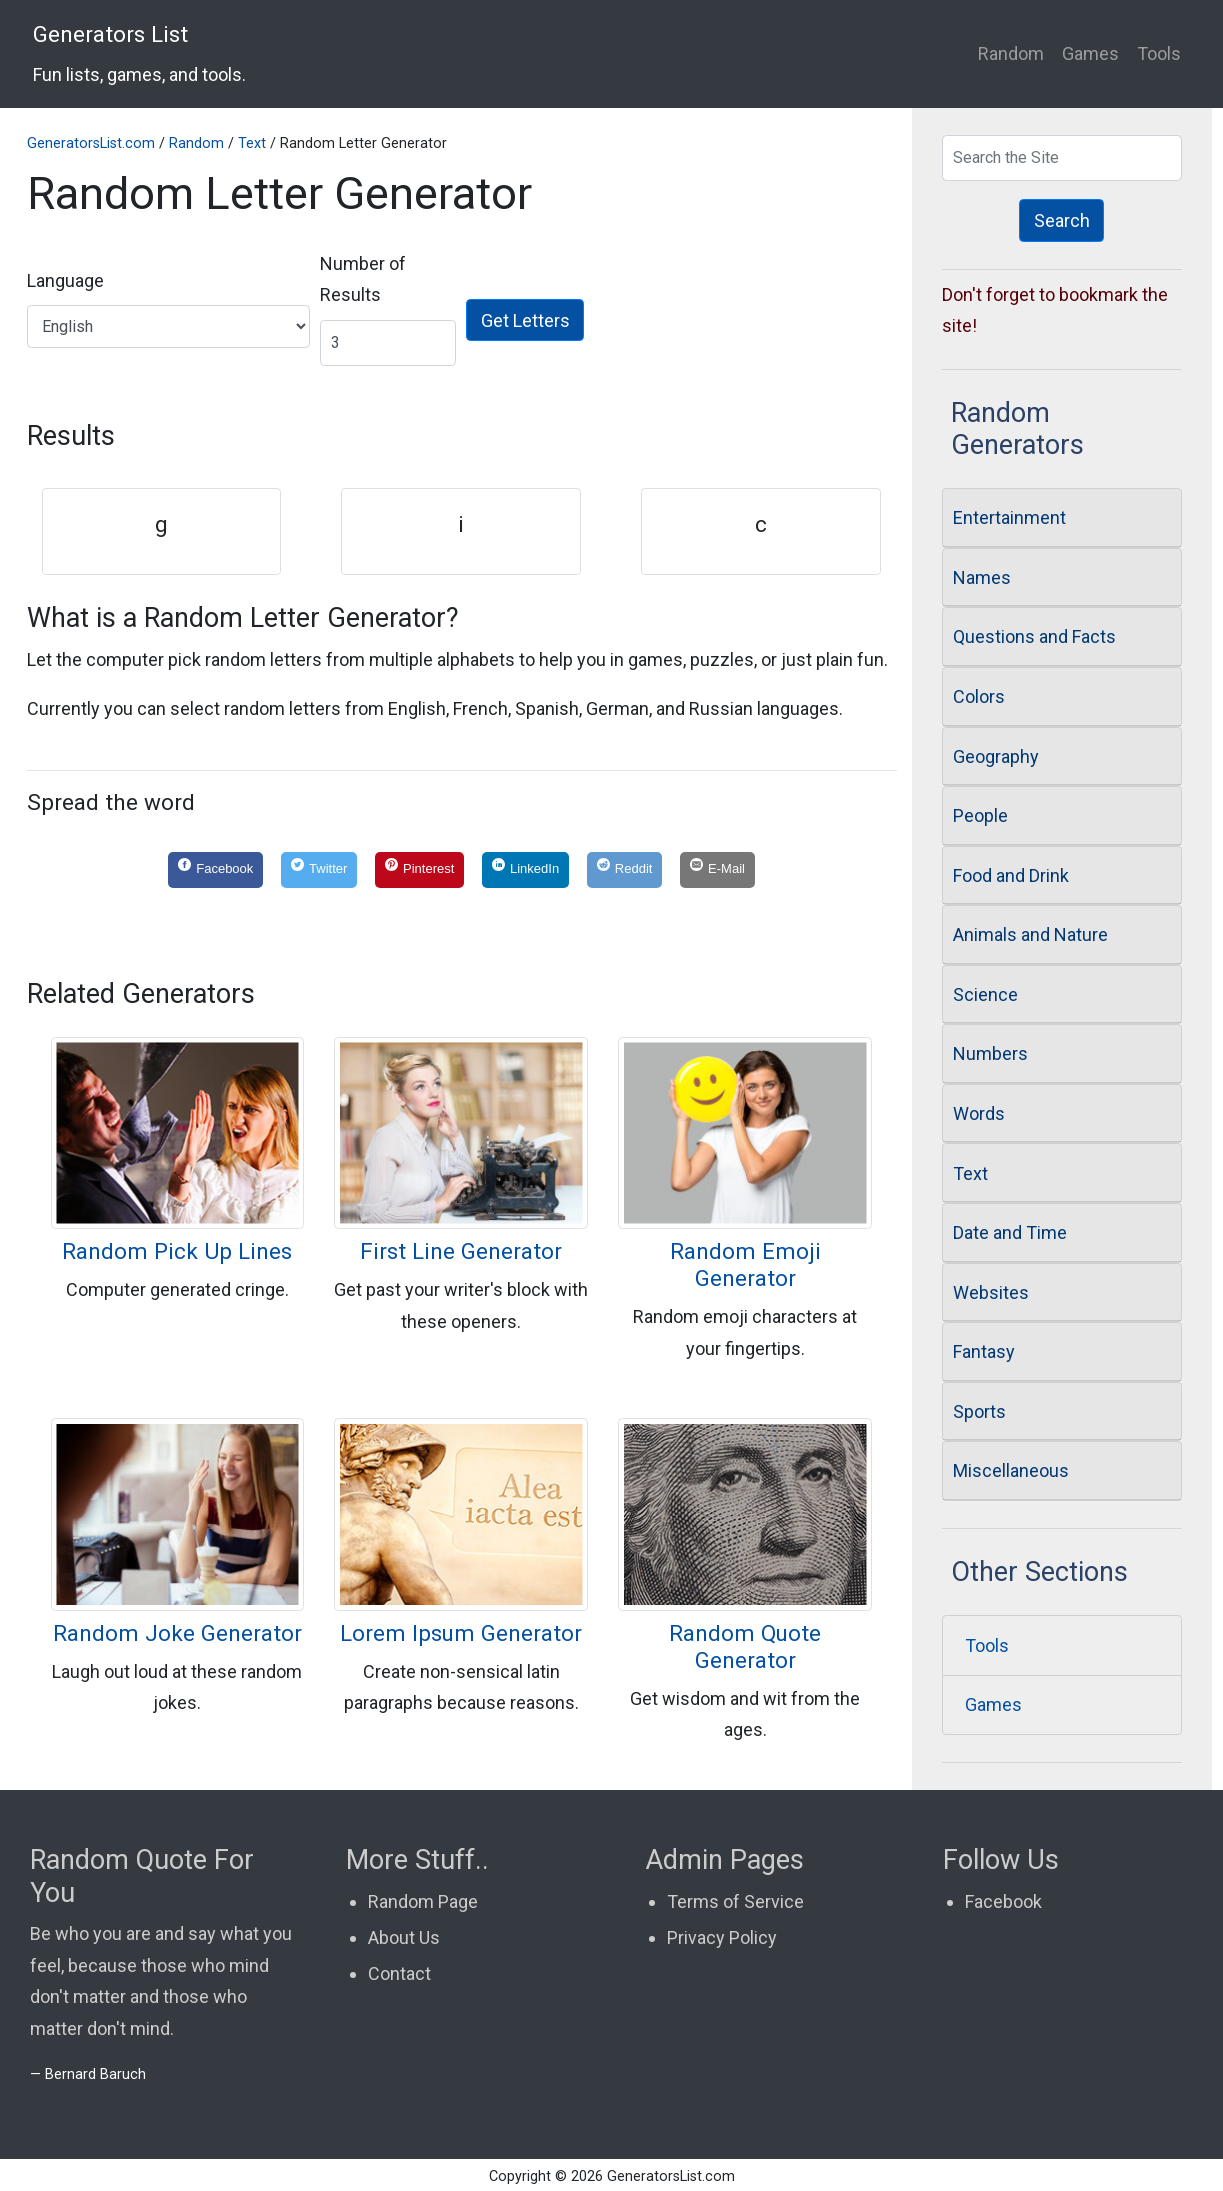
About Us (404, 1937)
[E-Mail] (717, 870)
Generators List (139, 53)
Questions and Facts (1034, 636)
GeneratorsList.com (91, 143)
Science (985, 994)
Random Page (423, 1901)
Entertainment (1009, 517)
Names (982, 577)
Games (1090, 53)
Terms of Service (735, 1901)
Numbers (990, 1053)
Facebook (1003, 1901)
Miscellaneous (1011, 1470)
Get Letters (525, 320)
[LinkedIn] (525, 870)
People (980, 815)
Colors (979, 696)
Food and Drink (1011, 875)
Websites (991, 1292)
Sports (979, 1411)
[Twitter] (319, 870)
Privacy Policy (722, 1937)
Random (1011, 53)
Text (252, 143)
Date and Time (1010, 1232)
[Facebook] (215, 870)
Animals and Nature (1030, 934)
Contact (399, 1973)
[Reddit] (624, 870)
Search (1062, 220)
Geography (996, 756)
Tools (1159, 53)
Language (65, 280)
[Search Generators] (1062, 158)
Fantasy (984, 1351)
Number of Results (363, 279)
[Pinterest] (419, 870)
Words (979, 1113)
